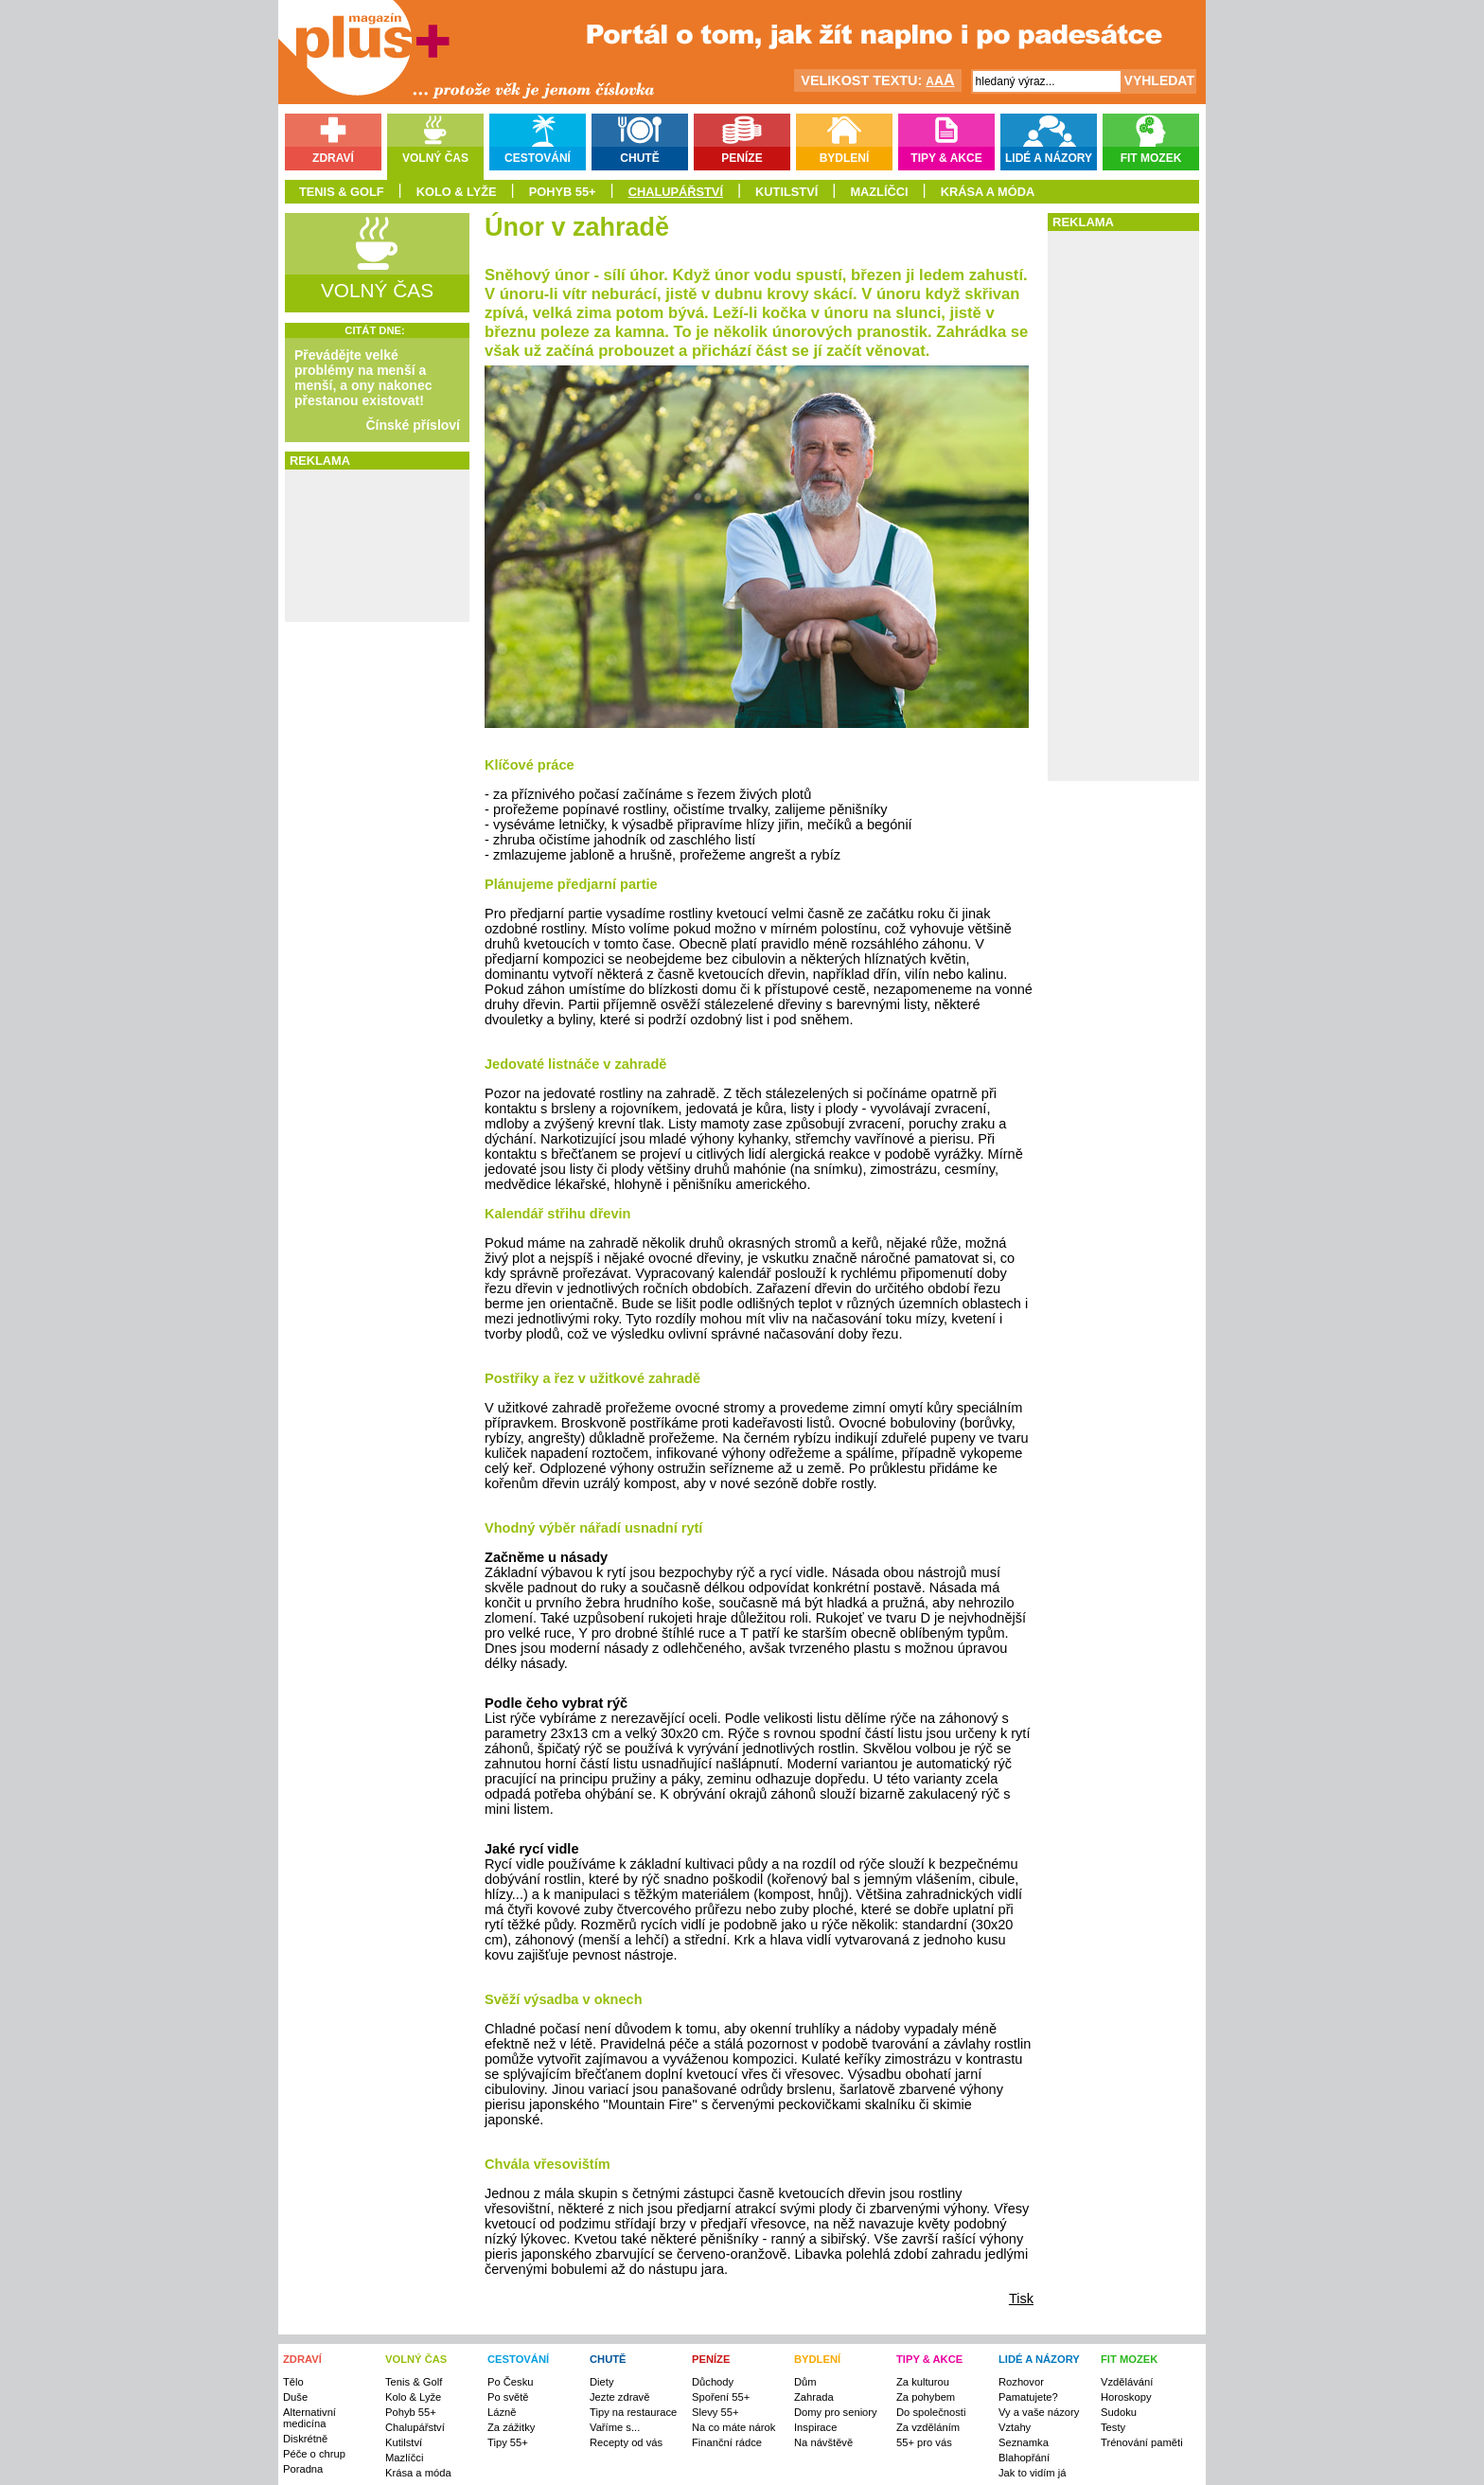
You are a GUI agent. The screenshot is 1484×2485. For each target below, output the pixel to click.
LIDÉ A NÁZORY (1039, 2359)
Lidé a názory (1048, 158)
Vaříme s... (615, 2427)
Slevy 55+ (715, 2412)
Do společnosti (930, 2412)
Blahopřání (1024, 2457)
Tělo (293, 2381)
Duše (295, 2397)
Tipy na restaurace (633, 2412)
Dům (805, 2381)
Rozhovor (1021, 2381)
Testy (1113, 2427)
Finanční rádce (727, 2442)
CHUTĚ (608, 2359)
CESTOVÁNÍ (518, 2359)
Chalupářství (675, 192)
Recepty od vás (626, 2442)
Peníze (741, 158)
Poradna (303, 2469)
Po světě (508, 2397)
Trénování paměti (1142, 2442)
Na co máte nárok (733, 2427)
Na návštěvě (823, 2442)
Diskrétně (305, 2438)
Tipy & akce (945, 158)
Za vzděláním (928, 2427)
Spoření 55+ (721, 2397)
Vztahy (1014, 2427)
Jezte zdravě (619, 2397)
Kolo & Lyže (456, 192)
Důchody (712, 2381)
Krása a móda (988, 192)
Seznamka (1023, 2442)
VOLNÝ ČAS (416, 2359)
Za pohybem (925, 2397)
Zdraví (333, 158)
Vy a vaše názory (1038, 2412)
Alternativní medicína (309, 2417)
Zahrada (814, 2397)
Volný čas (435, 158)
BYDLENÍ (817, 2359)
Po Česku (510, 2381)
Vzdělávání (1127, 2381)
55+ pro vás (924, 2442)
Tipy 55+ (507, 2442)
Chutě (639, 158)
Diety (602, 2381)
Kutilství (786, 192)
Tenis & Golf (341, 192)
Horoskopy (1126, 2397)
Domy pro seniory (835, 2412)
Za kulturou (922, 2381)
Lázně (501, 2412)
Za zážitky (511, 2427)
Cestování (537, 158)
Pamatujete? (1028, 2397)
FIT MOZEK (1129, 2359)
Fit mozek (1151, 158)
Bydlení (845, 158)
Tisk (1021, 2298)
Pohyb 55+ (562, 192)
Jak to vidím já (1032, 2472)
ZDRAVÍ (302, 2359)
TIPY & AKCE (929, 2359)
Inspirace (815, 2427)
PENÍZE (711, 2359)
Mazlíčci (879, 192)
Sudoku (1119, 2412)
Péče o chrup (314, 2453)
